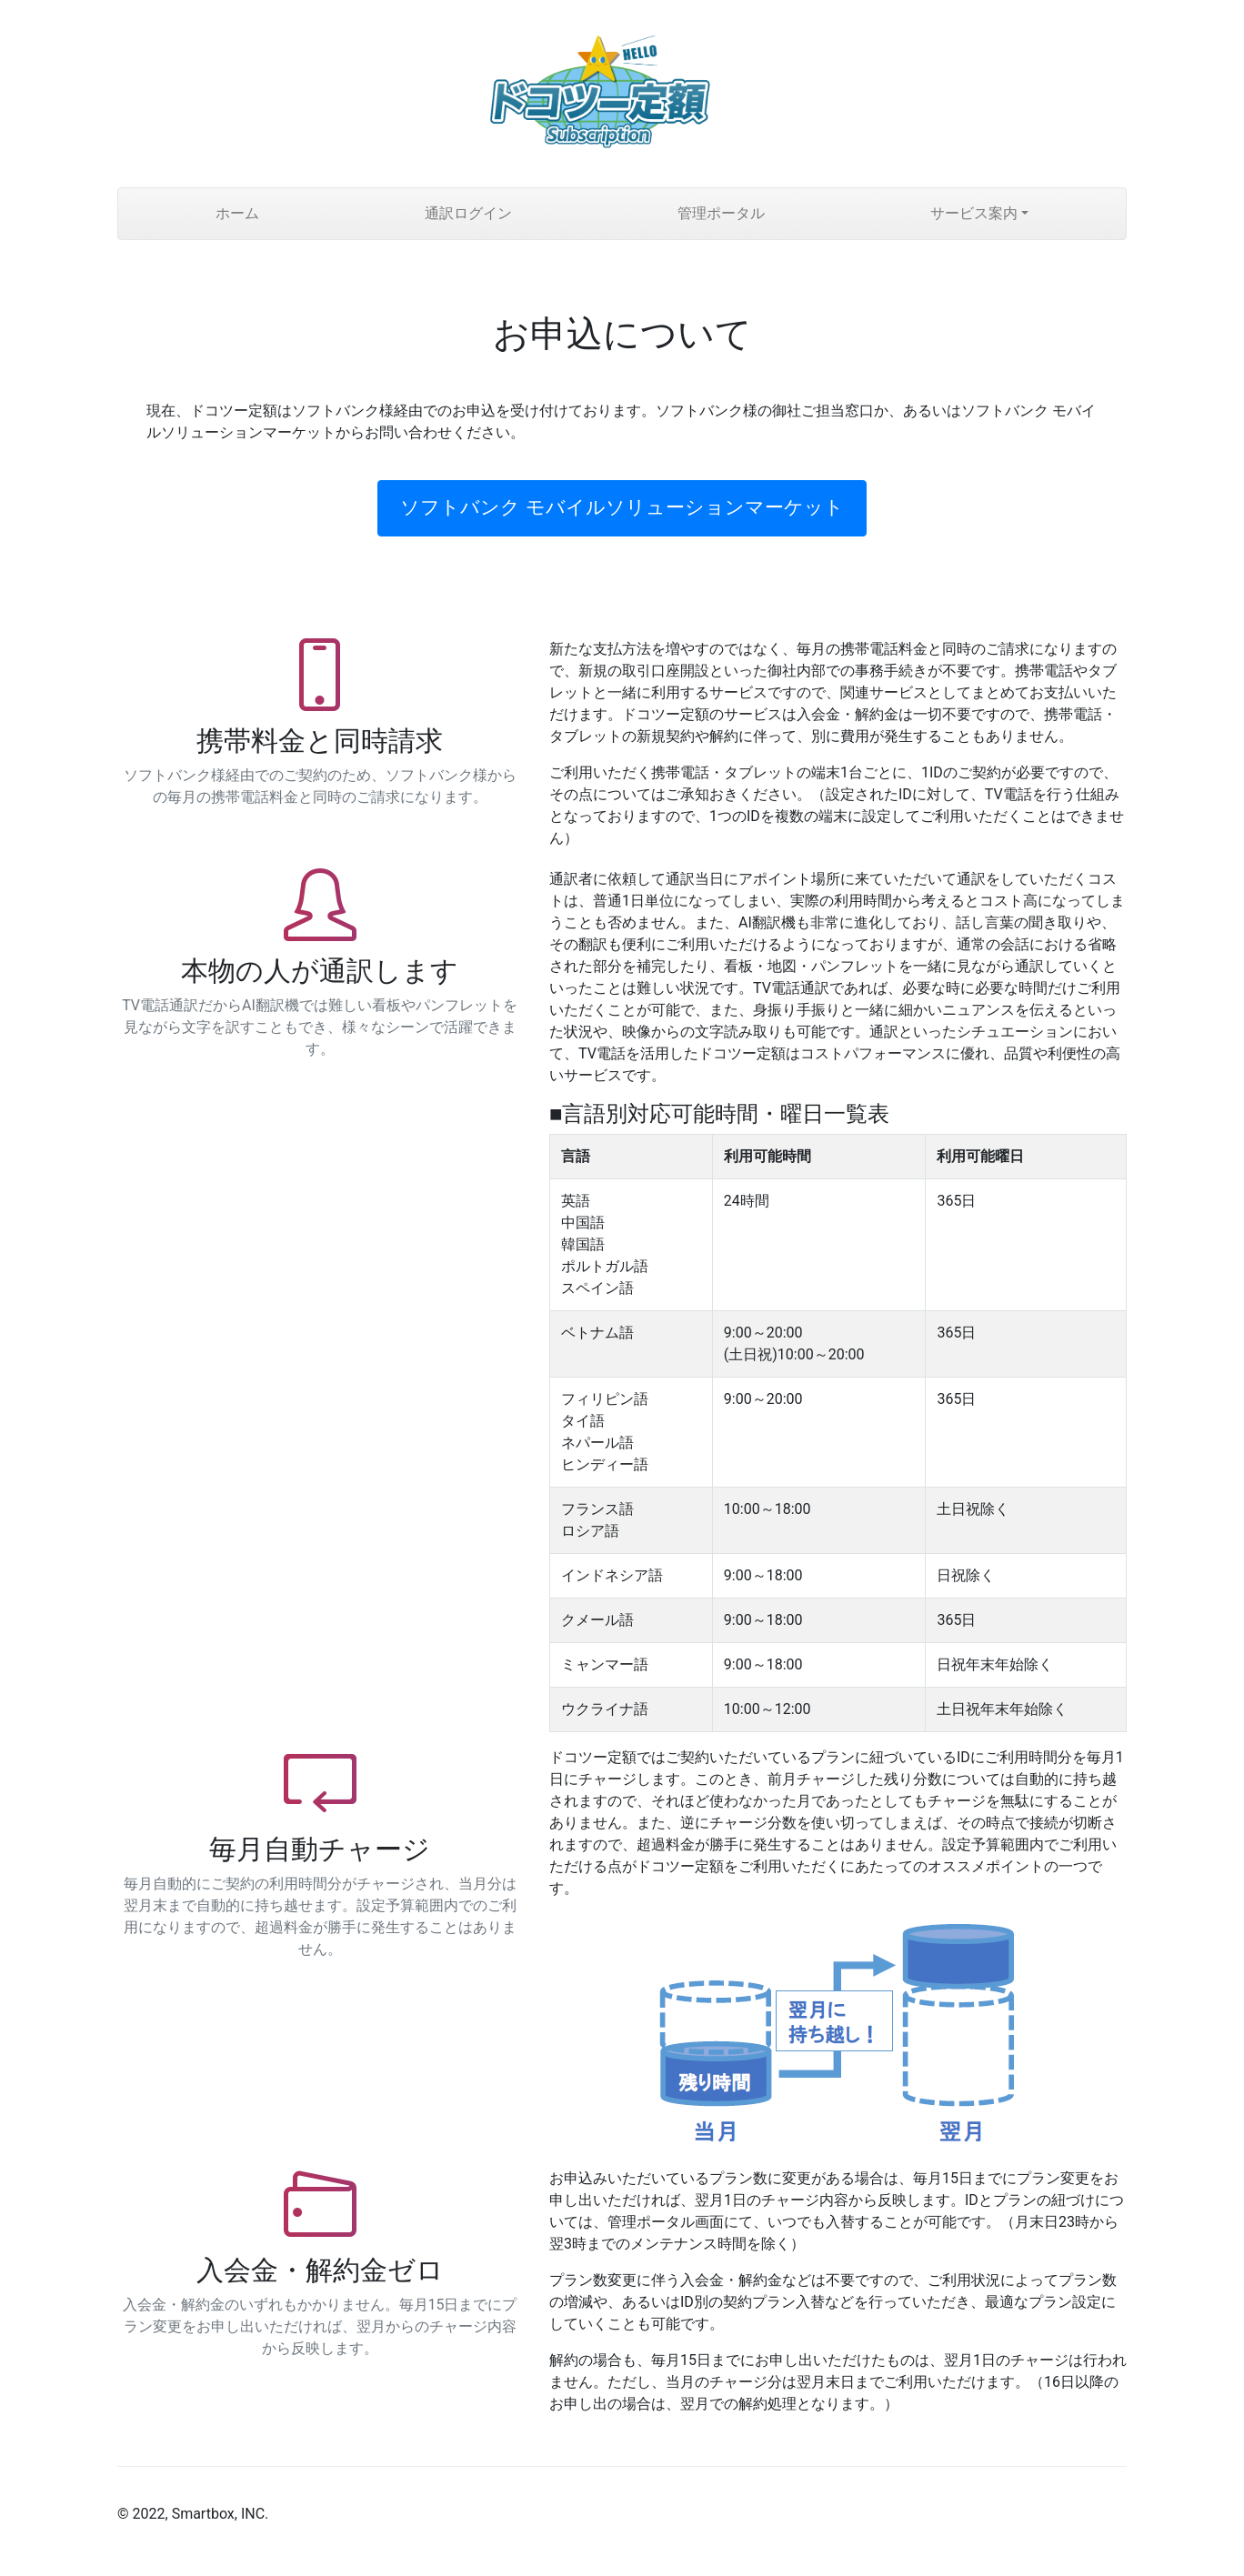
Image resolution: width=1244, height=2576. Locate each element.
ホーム (237, 213)
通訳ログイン (468, 213)
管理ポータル (721, 213)
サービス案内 (974, 213)
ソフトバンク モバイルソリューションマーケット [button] (621, 507)
